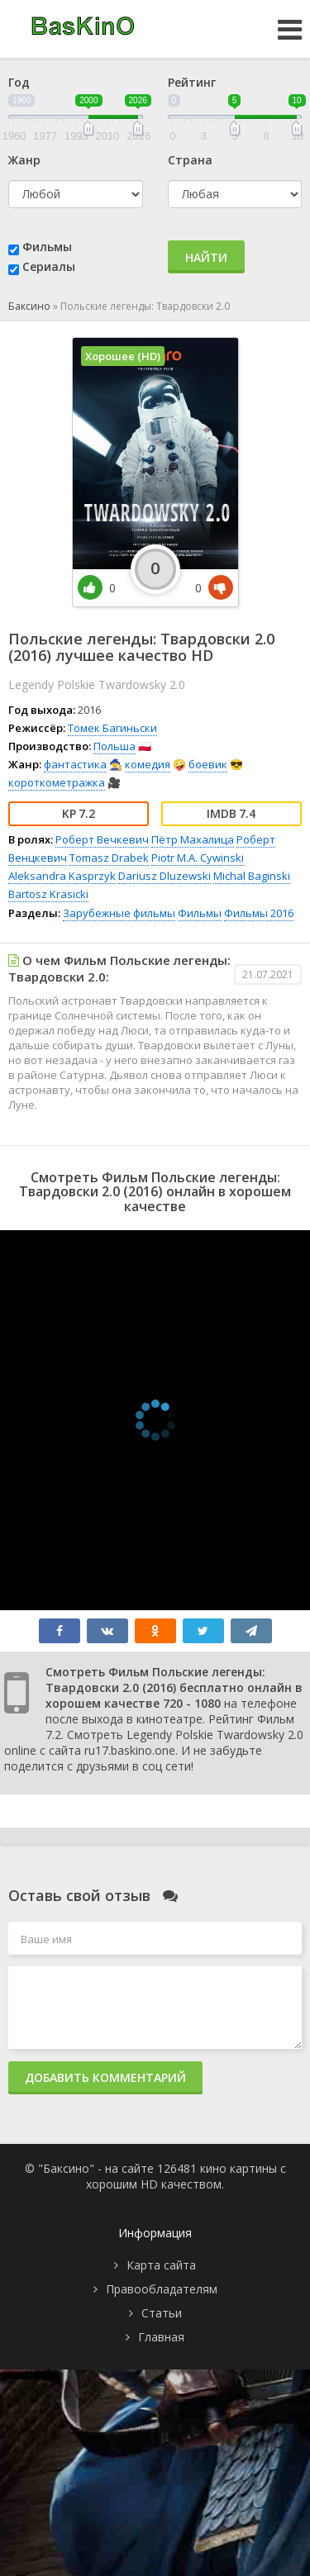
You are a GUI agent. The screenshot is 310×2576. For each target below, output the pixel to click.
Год (19, 82)
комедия (147, 764)
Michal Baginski (251, 875)
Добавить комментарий (105, 2077)
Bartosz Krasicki (48, 893)
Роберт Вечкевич (102, 839)
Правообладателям (161, 2289)
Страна (190, 160)
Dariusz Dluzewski (164, 875)
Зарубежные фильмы (119, 912)
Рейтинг (192, 82)
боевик (207, 764)
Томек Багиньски (112, 727)
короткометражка (56, 782)
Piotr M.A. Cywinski (197, 857)
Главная (161, 2337)
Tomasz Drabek (109, 857)
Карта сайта (161, 2265)
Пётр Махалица (192, 839)
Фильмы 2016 (258, 912)
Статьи (161, 2313)
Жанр (24, 160)
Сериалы (48, 266)
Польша (114, 746)
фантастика (75, 764)
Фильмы (47, 246)
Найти (206, 257)
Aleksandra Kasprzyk (62, 875)
